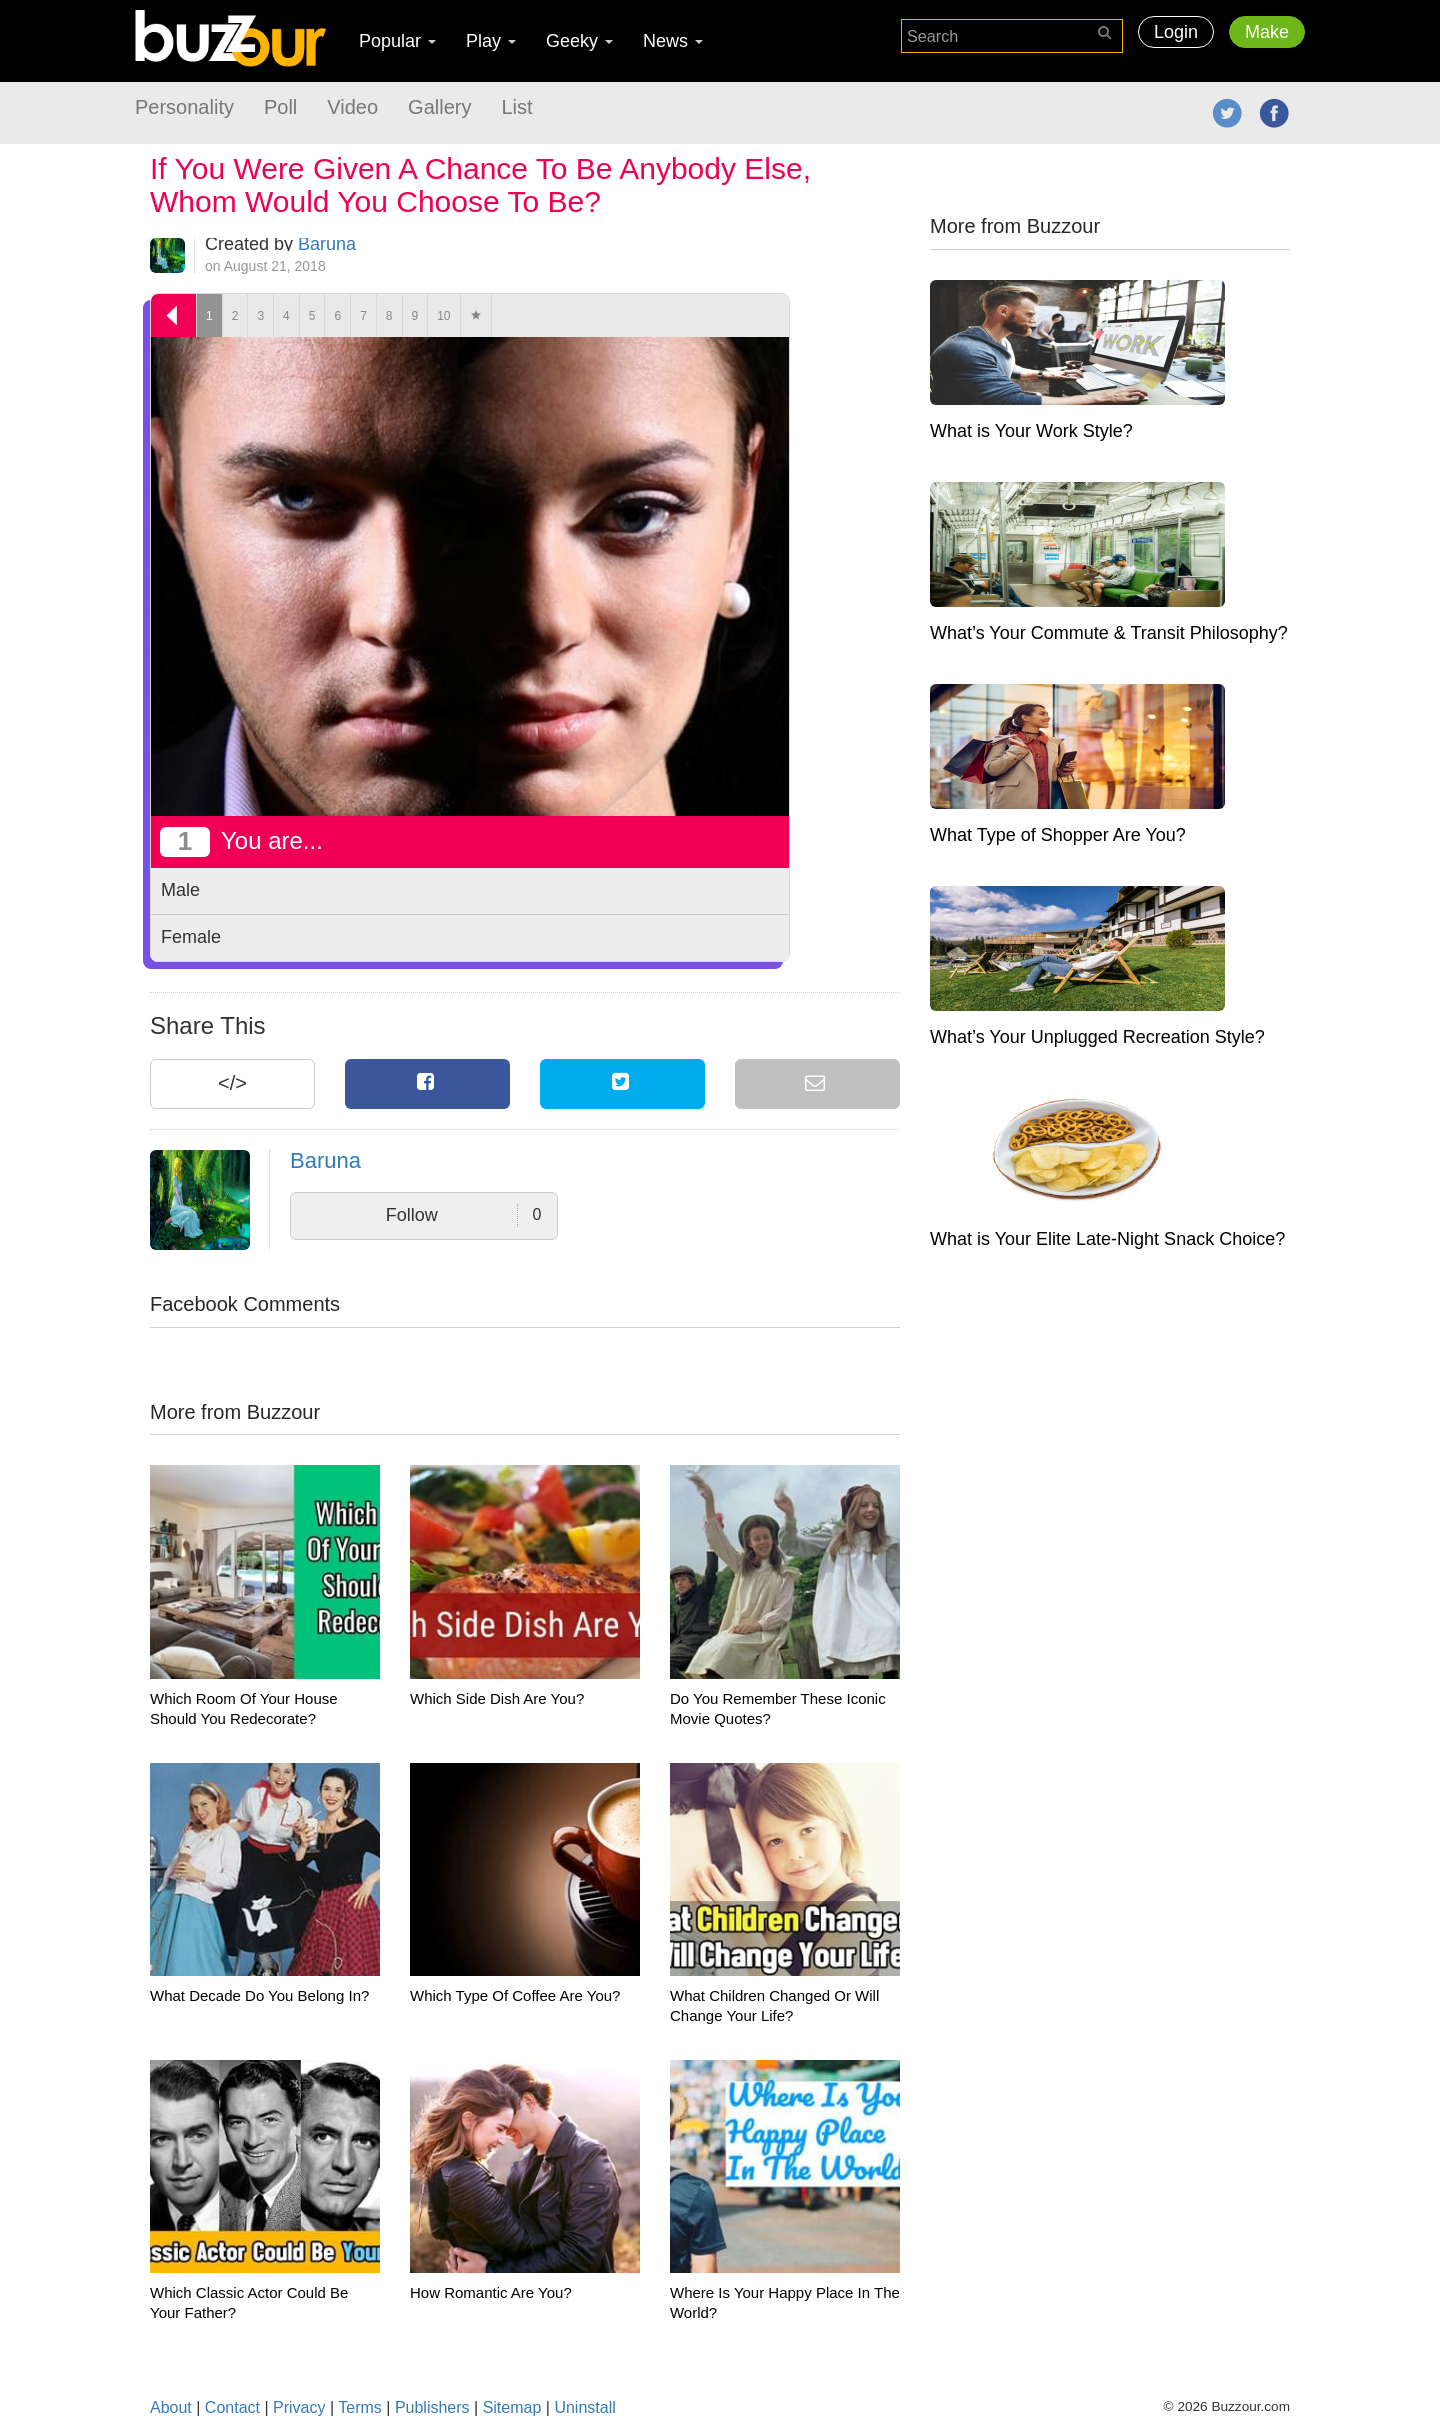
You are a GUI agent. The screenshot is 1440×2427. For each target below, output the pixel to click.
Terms (360, 2407)
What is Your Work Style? (1031, 431)
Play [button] (491, 41)
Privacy (299, 2407)
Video (352, 107)
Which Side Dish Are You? (497, 1698)
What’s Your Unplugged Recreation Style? (1097, 1037)
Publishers (432, 2407)
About (171, 2407)
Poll (280, 107)
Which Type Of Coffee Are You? (515, 1995)
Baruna (327, 244)
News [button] (673, 41)
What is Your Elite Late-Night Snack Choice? (1107, 1239)
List (516, 107)
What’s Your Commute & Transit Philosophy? (1109, 633)
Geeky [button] (579, 41)
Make (1267, 32)
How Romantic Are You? (491, 2292)
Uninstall (584, 2407)
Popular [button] (397, 41)
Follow (464, 1215)
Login (1176, 32)
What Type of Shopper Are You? (1058, 835)
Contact (232, 2407)
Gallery (439, 107)
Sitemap (512, 2407)
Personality (184, 107)
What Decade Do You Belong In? (259, 1995)
